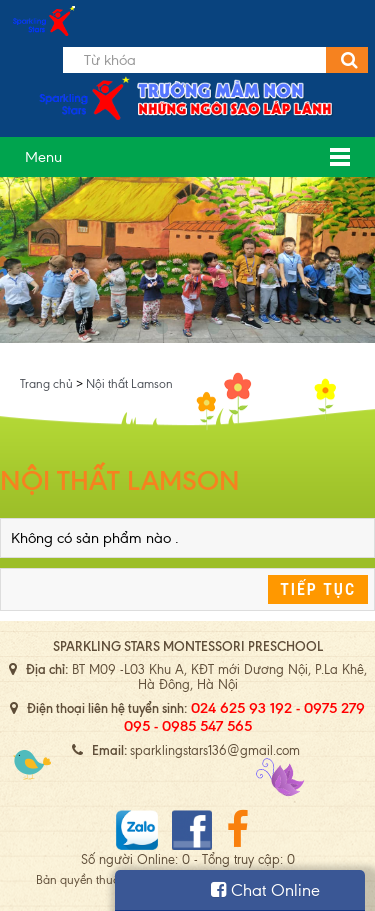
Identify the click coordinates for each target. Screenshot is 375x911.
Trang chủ (48, 384)
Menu (43, 157)
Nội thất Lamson (129, 384)
